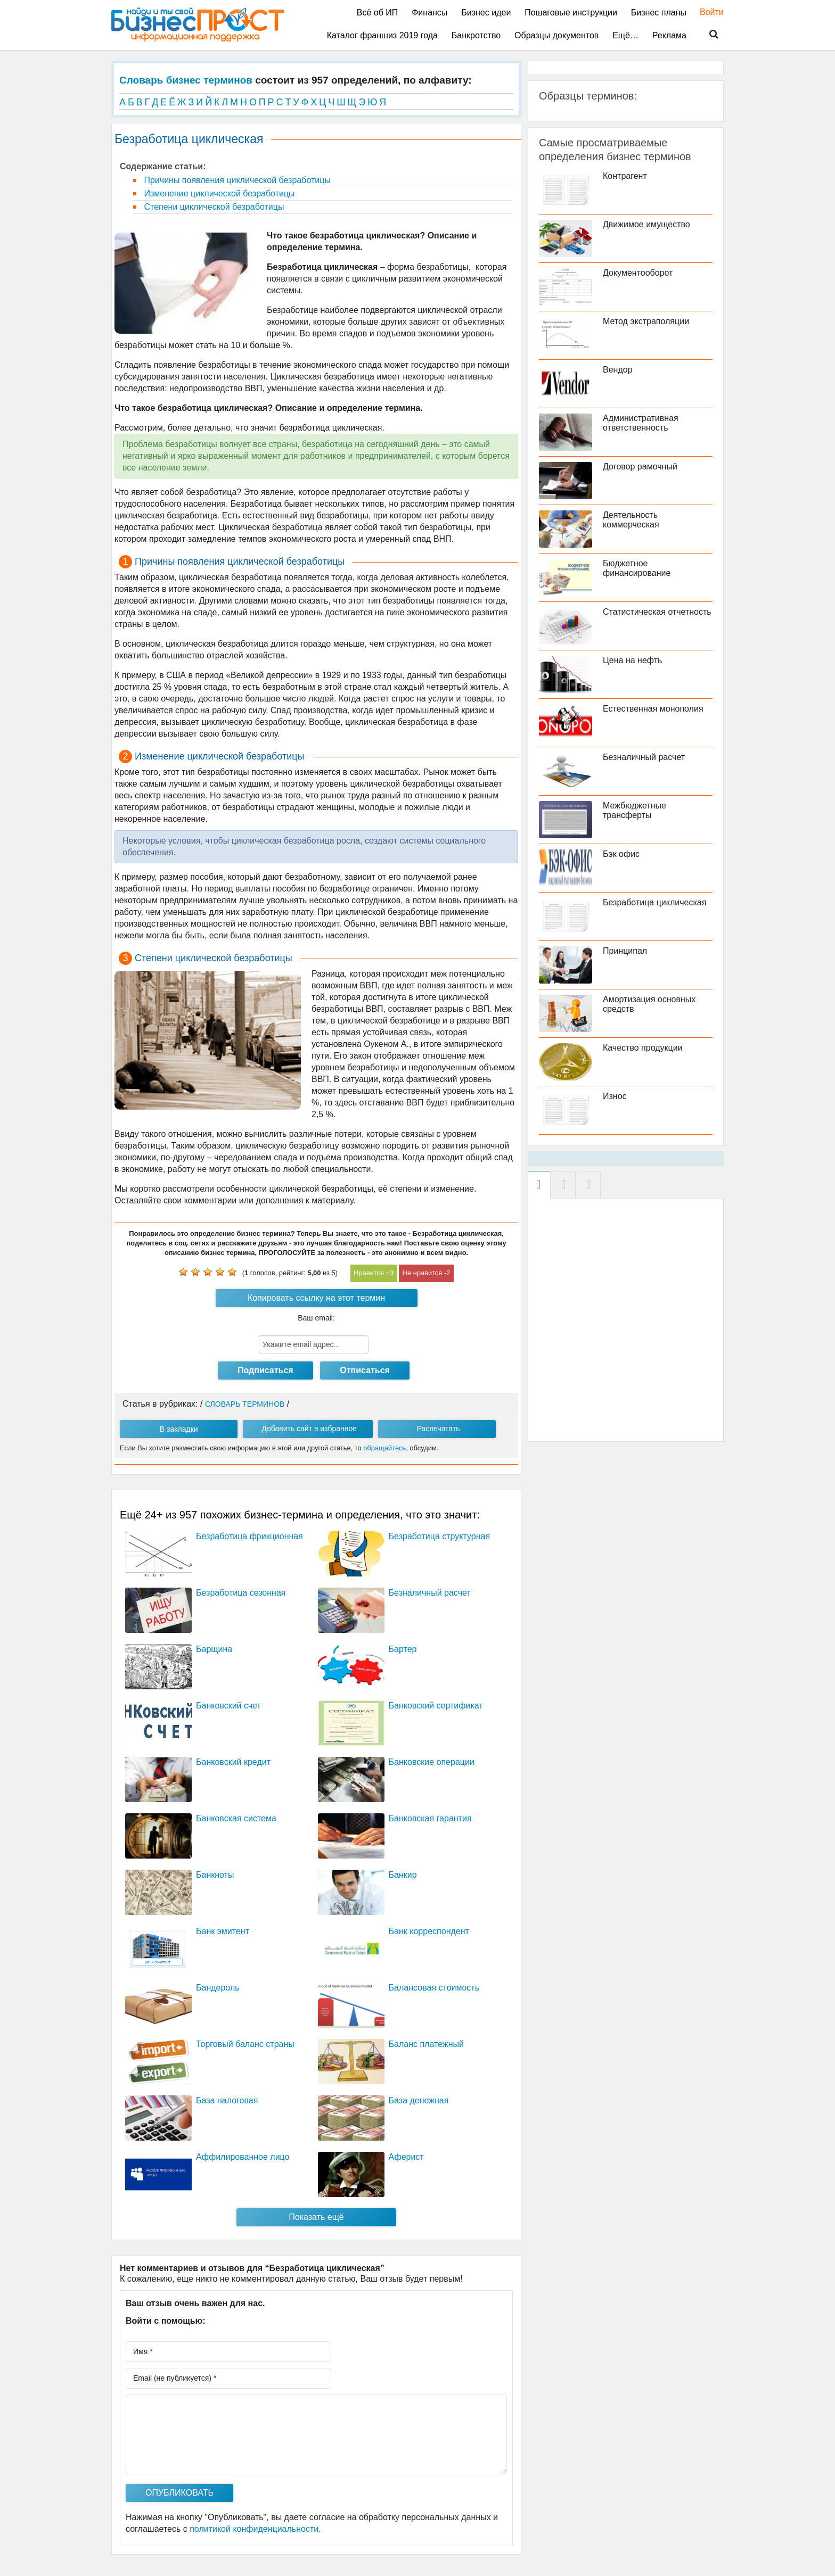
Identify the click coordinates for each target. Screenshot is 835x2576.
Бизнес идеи (486, 12)
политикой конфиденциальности (254, 2528)
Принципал (625, 950)
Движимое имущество (646, 224)
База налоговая (227, 2100)
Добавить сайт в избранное (309, 1428)
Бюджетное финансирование (636, 568)
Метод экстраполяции (646, 321)
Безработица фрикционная (249, 1536)
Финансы (429, 12)
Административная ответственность (640, 423)
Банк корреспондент (429, 1931)
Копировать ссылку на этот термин (316, 1297)
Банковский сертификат (436, 1705)
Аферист (406, 2156)
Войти (706, 11)
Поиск (707, 34)
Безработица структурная (439, 1536)
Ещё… (625, 35)
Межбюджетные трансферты (634, 810)
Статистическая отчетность (657, 611)
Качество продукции (643, 1047)
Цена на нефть (632, 660)
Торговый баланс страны (245, 2044)
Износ (615, 1096)
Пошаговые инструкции (571, 12)
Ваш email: (316, 1318)
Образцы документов (556, 35)
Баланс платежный (426, 2044)
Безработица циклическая (654, 902)
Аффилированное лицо (242, 2156)
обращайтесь (384, 1448)
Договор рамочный (640, 466)
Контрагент (625, 175)
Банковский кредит (233, 1761)
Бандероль (218, 1987)
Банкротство (476, 35)
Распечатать (438, 1428)
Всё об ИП (377, 12)
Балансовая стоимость (434, 1987)
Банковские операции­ (431, 1761)
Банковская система (236, 1818)
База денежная (419, 2100)
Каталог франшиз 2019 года (382, 35)
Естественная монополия (653, 708)
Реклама (669, 35)
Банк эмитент (222, 1931)
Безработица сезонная (241, 1592)
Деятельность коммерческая (631, 519)
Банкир (403, 1874)
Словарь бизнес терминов (185, 80)
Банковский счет (228, 1705)
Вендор (618, 369)
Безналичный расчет (430, 1592)
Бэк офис (621, 853)
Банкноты (215, 1874)
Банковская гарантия (430, 1818)
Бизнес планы (658, 12)
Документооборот (638, 272)
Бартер (403, 1649)
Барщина (214, 1649)
